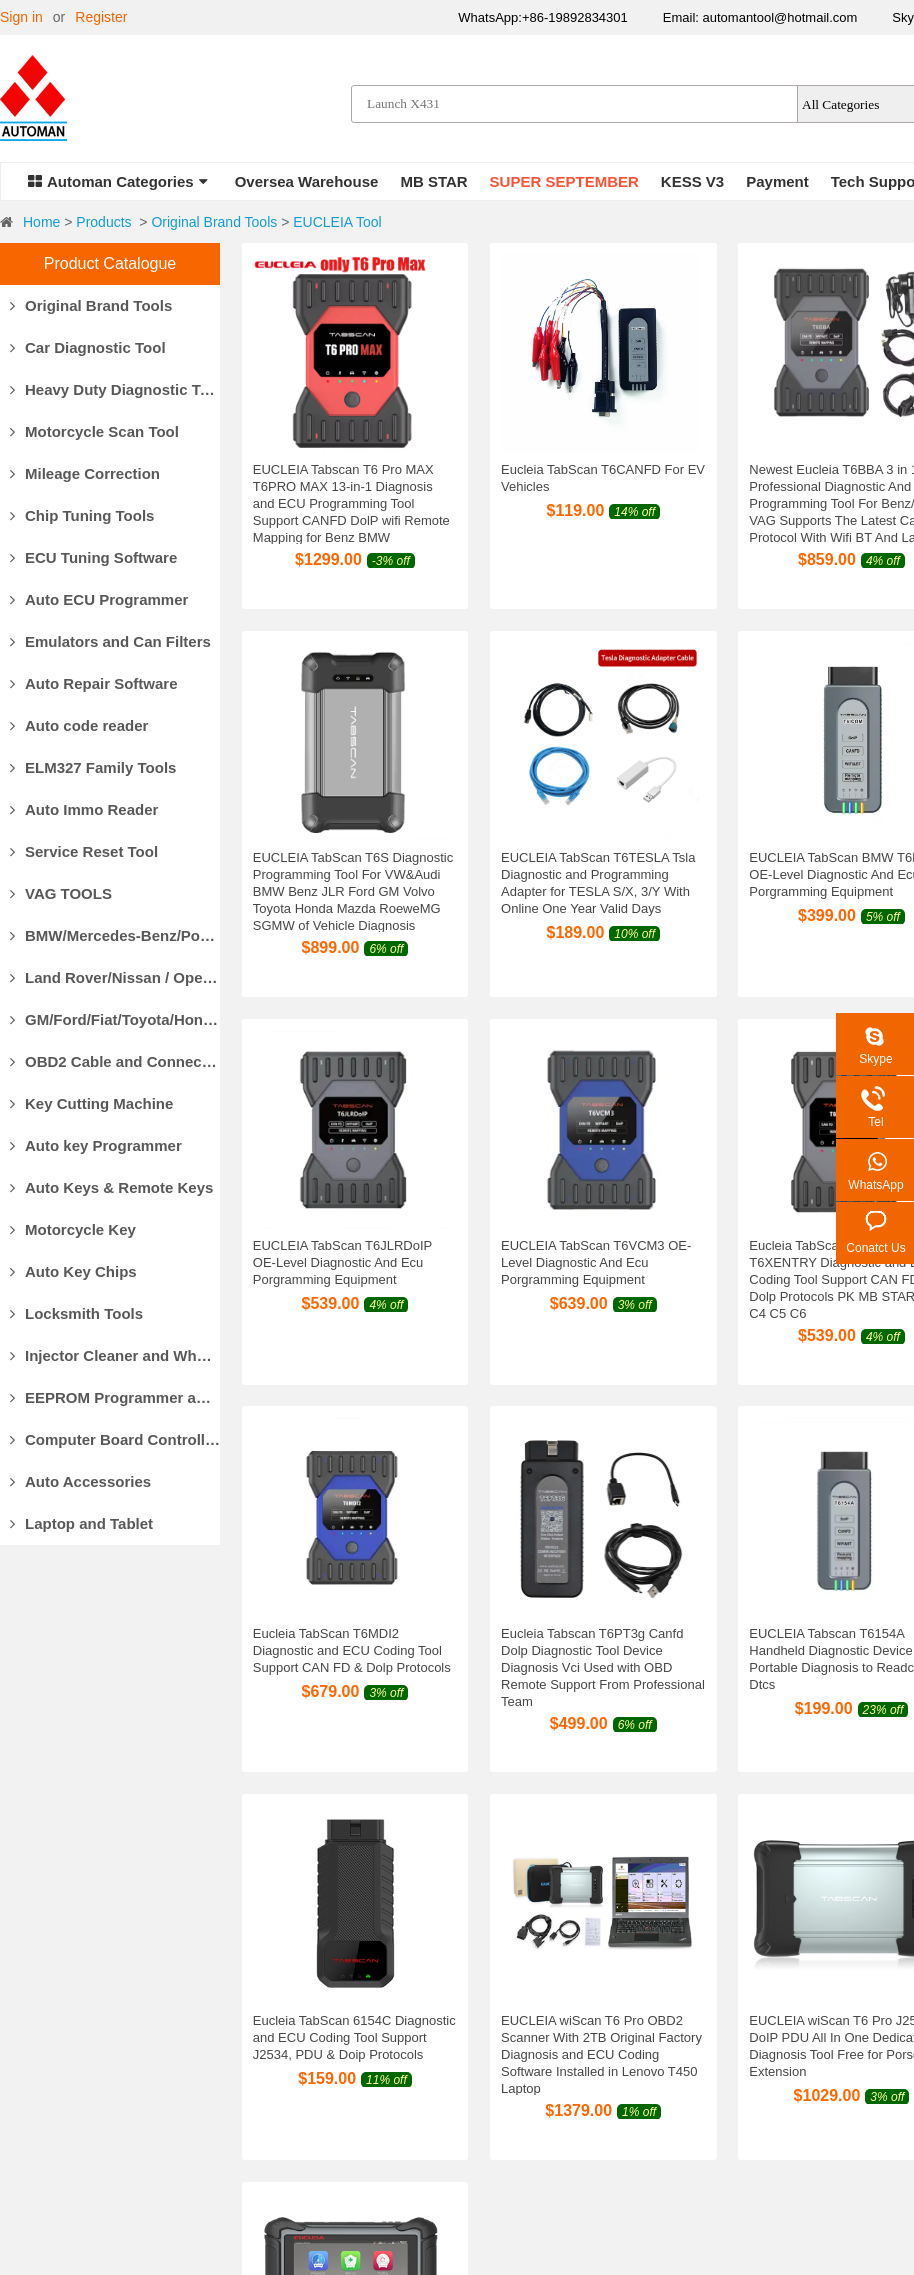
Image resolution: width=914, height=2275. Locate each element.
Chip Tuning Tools (82, 515)
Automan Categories (118, 181)
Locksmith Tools (76, 1313)
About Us (29, 2031)
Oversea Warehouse (307, 181)
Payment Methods (301, 2006)
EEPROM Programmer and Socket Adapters (115, 1397)
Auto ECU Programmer (99, 599)
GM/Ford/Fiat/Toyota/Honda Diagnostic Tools (115, 1019)
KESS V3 (692, 181)
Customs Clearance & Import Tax (347, 2081)
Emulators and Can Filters (110, 641)
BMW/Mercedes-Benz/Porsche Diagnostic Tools (115, 935)
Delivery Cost (286, 2056)
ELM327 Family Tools (93, 767)
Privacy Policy (593, 2106)
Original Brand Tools (214, 222)
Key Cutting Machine (91, 1103)
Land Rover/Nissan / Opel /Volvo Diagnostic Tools (115, 977)
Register (101, 17)
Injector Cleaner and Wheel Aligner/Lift (115, 1355)
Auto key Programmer (96, 1145)
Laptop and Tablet (81, 1523)
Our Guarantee (46, 2056)
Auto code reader (79, 725)
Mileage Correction (85, 473)
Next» (546, 1811)
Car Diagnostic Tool (88, 347)
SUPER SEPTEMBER (564, 181)
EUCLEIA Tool (337, 222)
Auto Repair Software (94, 683)
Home (41, 222)
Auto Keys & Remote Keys (111, 1187)
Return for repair (601, 2081)
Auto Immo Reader (84, 809)
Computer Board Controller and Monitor (115, 1439)
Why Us (24, 2006)
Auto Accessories (80, 1481)
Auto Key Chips (73, 1271)
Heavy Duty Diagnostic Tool (115, 389)
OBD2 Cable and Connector (115, 1061)
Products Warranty (607, 2006)
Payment (777, 181)
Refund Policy (593, 2056)
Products (103, 222)
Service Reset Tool (84, 851)
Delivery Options (296, 2031)
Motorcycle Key (73, 1229)
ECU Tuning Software (93, 557)
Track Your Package (307, 2106)
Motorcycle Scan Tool (94, 431)
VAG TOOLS (61, 893)
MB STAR (433, 181)
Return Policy (591, 2031)
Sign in (21, 17)
